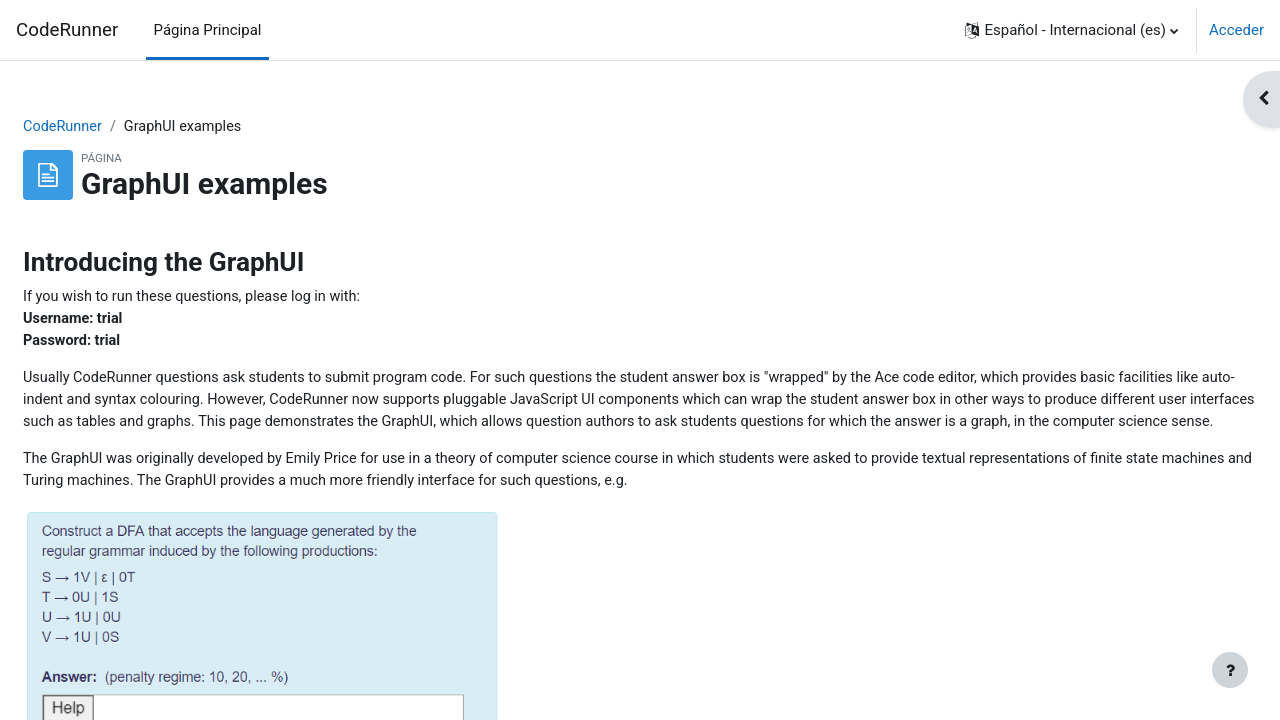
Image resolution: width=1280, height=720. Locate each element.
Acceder (1236, 30)
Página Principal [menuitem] (208, 30)
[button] (1071, 30)
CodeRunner (67, 30)
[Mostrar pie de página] (1230, 670)
